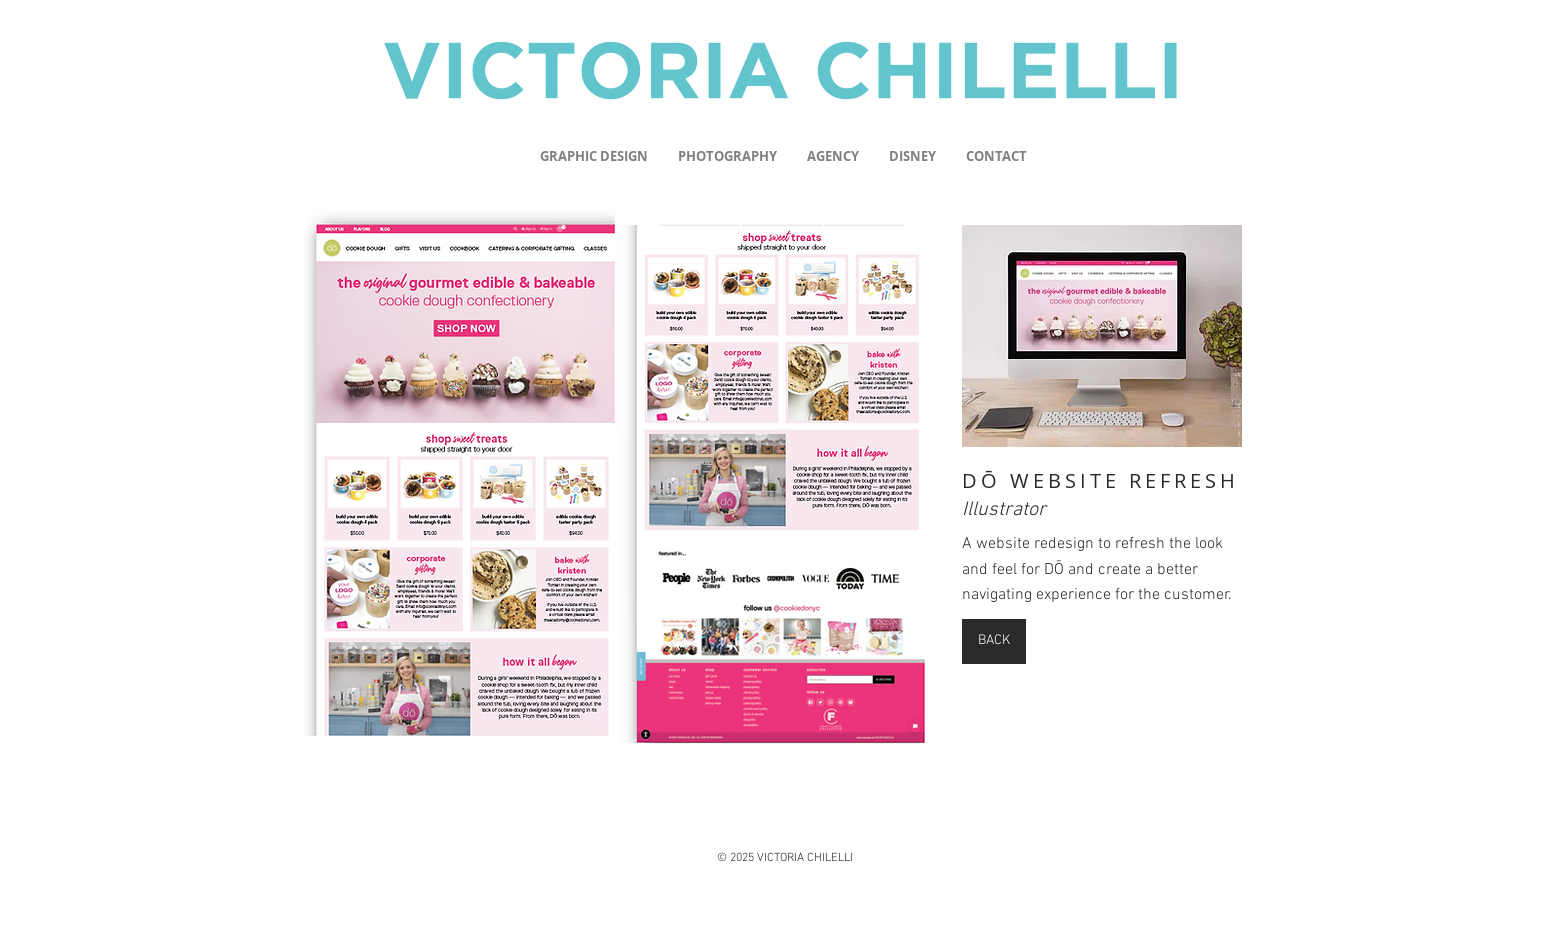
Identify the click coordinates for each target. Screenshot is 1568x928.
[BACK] (994, 641)
